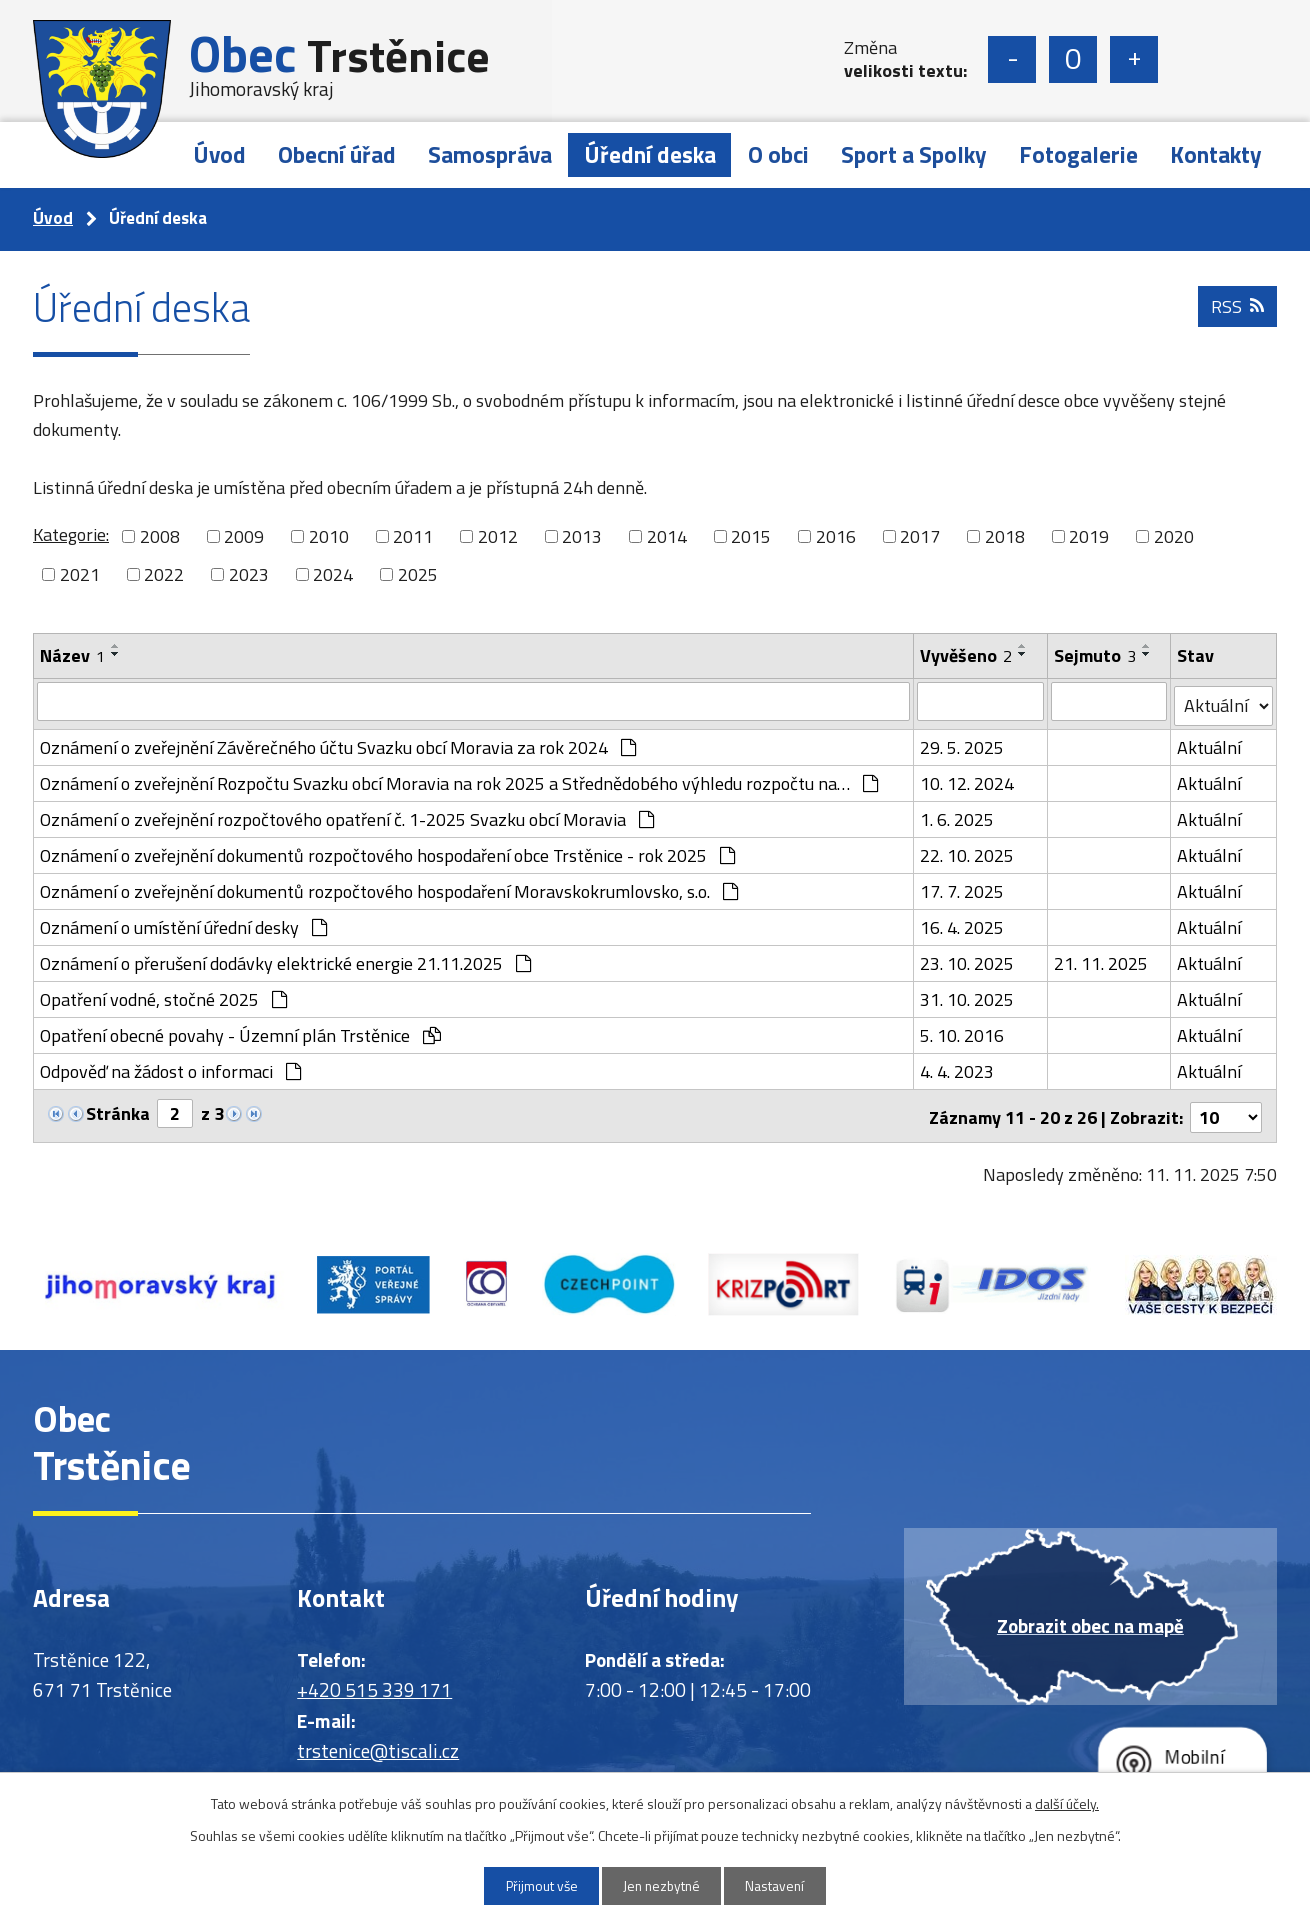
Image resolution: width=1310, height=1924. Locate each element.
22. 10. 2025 (968, 851)
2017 (920, 536)
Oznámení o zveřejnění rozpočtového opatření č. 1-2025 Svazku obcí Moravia (347, 815)
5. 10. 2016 (963, 1031)
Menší (1012, 59)
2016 (836, 536)
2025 (418, 574)
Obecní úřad (337, 154)
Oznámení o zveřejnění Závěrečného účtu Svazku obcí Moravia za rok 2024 (338, 743)
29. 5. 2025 (963, 743)
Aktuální (1209, 743)
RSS (1237, 312)
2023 (249, 574)
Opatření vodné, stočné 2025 (163, 995)
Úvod (219, 154)
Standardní (1073, 59)
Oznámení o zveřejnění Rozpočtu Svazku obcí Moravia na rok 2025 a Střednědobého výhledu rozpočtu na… (459, 779)
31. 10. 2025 (968, 995)
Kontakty (1216, 154)
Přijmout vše (536, 1885)
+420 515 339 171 (374, 1682)
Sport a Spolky (914, 154)
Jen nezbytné (662, 1885)
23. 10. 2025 (968, 959)
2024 (333, 574)
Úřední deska (650, 154)
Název (72, 655)
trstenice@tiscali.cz (378, 1743)
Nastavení (782, 1885)
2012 (498, 536)
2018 (1005, 536)
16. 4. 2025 (963, 923)
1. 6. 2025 (958, 815)
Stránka (118, 1109)
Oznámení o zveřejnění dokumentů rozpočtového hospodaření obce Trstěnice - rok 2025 (387, 851)
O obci (778, 154)
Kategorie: (71, 534)
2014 (667, 536)
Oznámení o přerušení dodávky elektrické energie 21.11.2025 (285, 959)
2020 (1174, 536)
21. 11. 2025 (1101, 959)
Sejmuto (1095, 655)
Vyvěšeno (967, 655)
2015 (751, 536)
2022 (164, 574)
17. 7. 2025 (963, 887)
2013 (582, 536)
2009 (244, 536)
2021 (80, 574)
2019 (1089, 536)
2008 (160, 536)
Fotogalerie (1078, 154)
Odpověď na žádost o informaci (170, 1067)
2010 (329, 536)
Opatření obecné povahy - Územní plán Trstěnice (240, 1031)
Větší (1134, 59)
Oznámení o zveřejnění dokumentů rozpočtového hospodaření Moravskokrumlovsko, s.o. (389, 887)
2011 (413, 536)
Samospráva (490, 154)
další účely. (1067, 1802)
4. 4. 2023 (958, 1067)
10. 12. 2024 (968, 779)
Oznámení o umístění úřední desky (183, 923)
